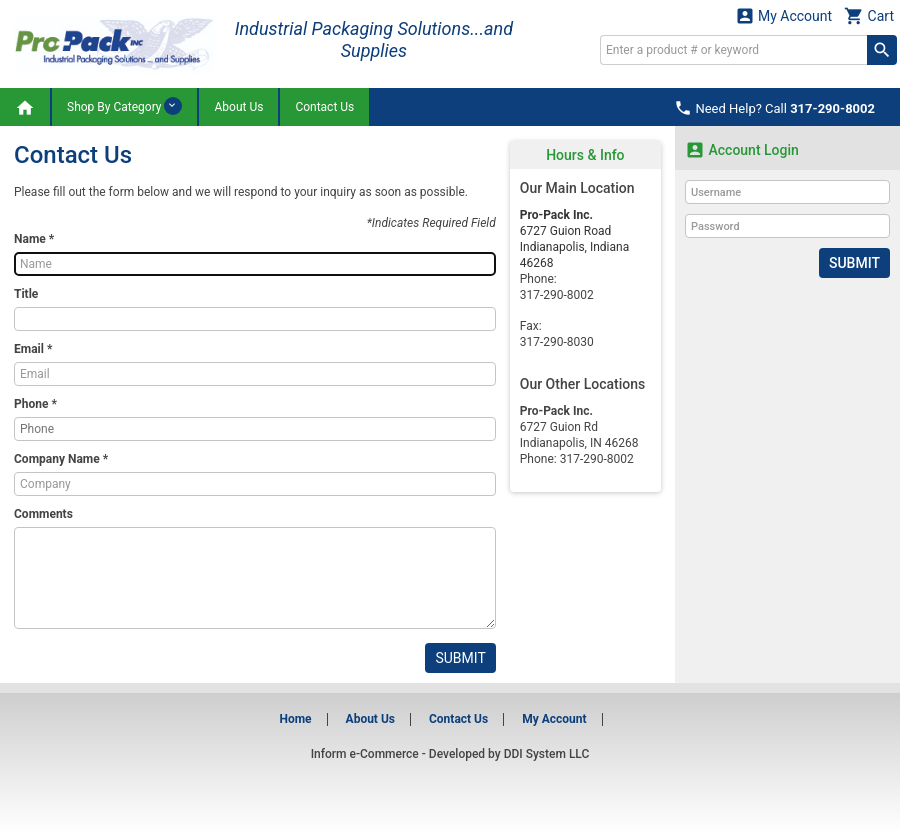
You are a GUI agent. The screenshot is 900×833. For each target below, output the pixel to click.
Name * (34, 239)
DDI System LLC (547, 754)
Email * (33, 349)
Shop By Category (124, 106)
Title (26, 294)
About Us (238, 107)
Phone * (35, 404)
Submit (460, 658)
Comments (43, 514)
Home (295, 719)
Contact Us (324, 107)
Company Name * (61, 459)
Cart (869, 15)
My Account (784, 15)
